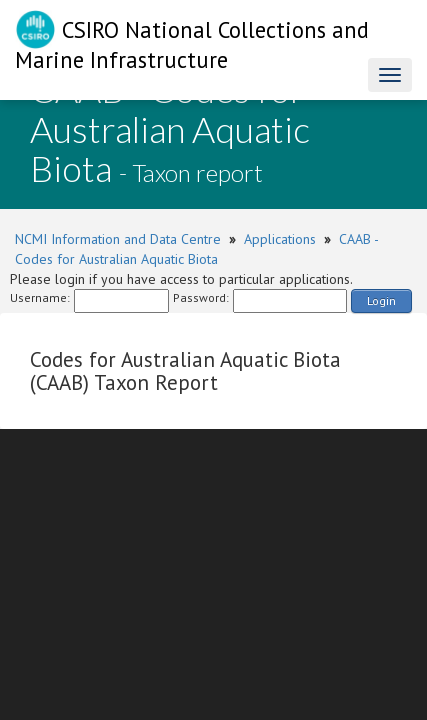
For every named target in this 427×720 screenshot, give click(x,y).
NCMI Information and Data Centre (118, 239)
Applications (280, 239)
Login (381, 300)
